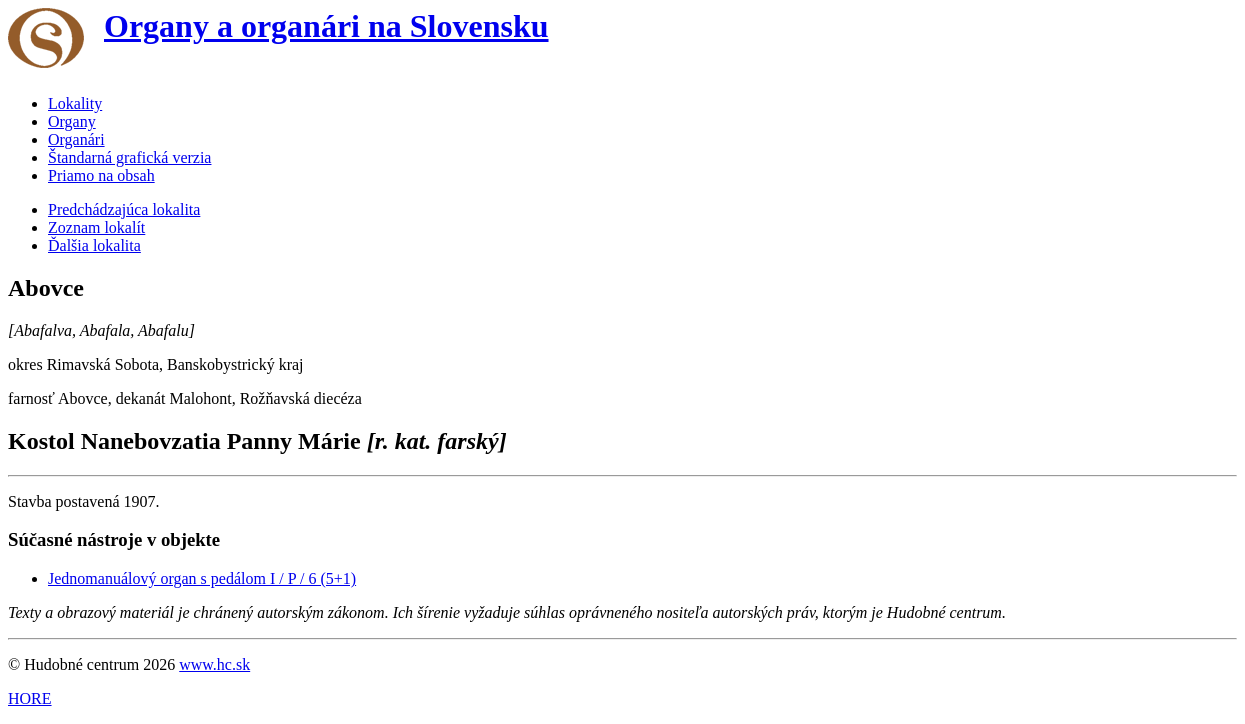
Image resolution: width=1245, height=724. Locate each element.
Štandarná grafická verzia (129, 157)
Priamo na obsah (101, 175)
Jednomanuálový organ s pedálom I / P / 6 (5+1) (202, 578)
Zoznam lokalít (96, 227)
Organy (72, 121)
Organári (76, 139)
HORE (30, 698)
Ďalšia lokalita (94, 245)
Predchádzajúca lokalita (124, 209)
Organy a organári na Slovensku (326, 26)
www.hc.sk (214, 664)
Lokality (75, 103)
